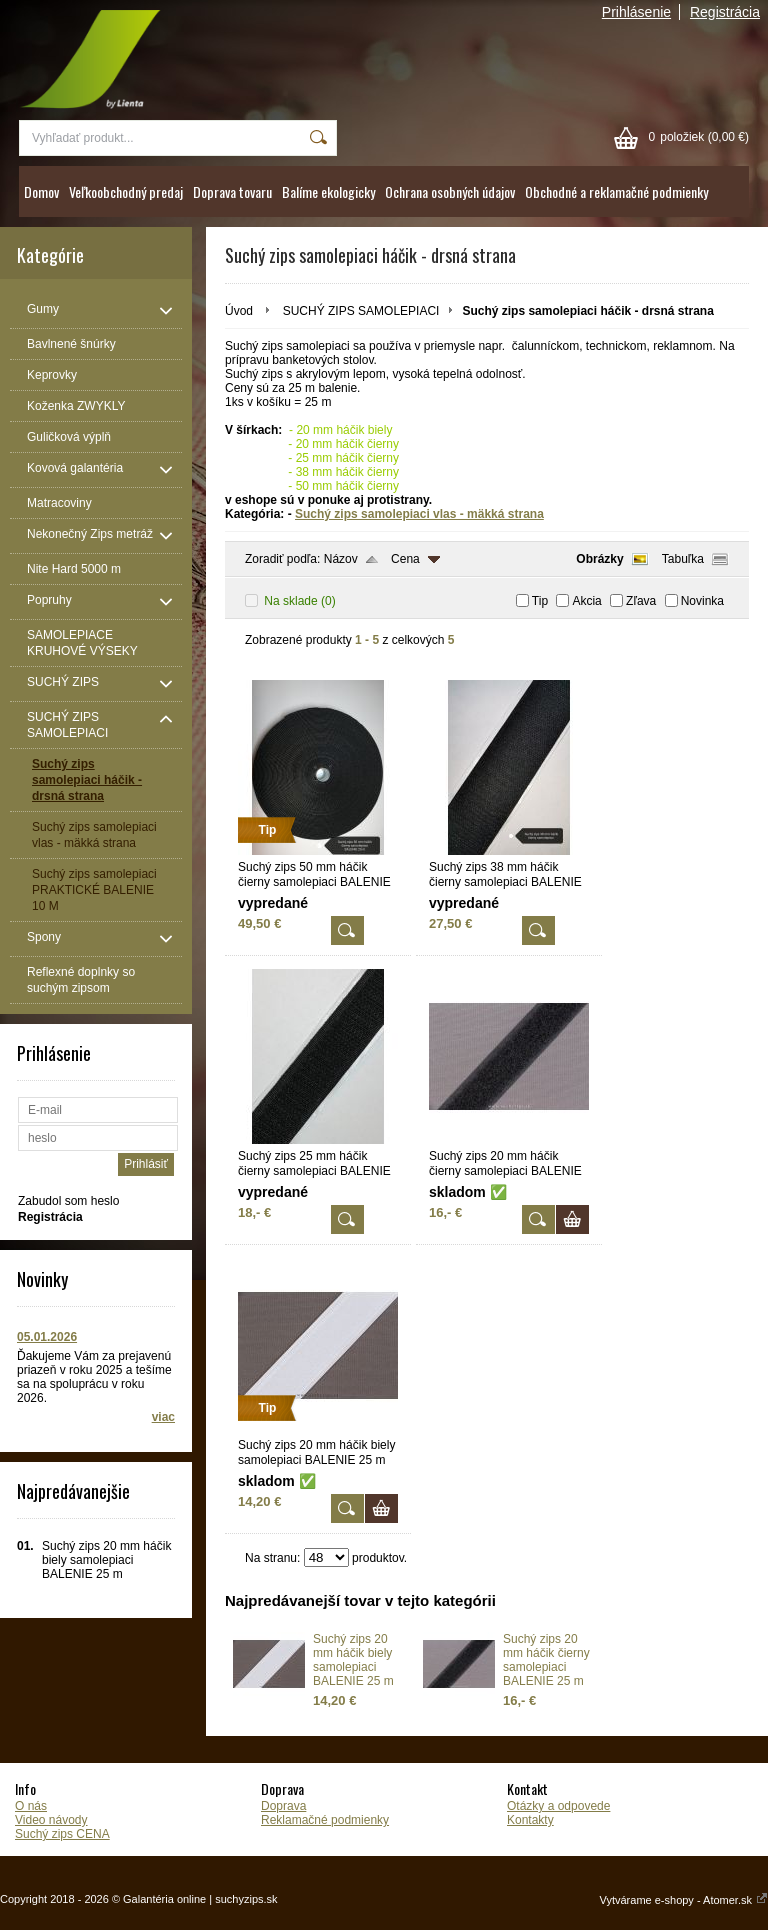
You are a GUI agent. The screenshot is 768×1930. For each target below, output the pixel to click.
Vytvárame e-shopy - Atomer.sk (684, 1900)
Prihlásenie (636, 12)
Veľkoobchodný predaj (126, 191)
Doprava (283, 1806)
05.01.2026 (47, 1337)
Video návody (51, 1820)
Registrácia (725, 12)
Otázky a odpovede (558, 1806)
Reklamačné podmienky (325, 1820)
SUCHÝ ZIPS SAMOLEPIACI (361, 311)
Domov (41, 191)
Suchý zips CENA (62, 1834)
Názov (341, 559)
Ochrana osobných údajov (450, 191)
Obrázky (599, 559)
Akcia (586, 601)
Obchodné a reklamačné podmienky (616, 191)
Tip (540, 601)
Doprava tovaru (232, 191)
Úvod (239, 311)
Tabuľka (683, 559)
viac (163, 1417)
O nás (31, 1806)
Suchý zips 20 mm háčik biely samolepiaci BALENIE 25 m (353, 1660)
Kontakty (530, 1820)
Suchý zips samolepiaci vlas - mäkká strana (419, 514)
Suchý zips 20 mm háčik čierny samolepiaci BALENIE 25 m (546, 1660)
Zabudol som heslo (68, 1201)
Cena (405, 559)
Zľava (641, 601)
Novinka (702, 601)
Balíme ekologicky (328, 191)
